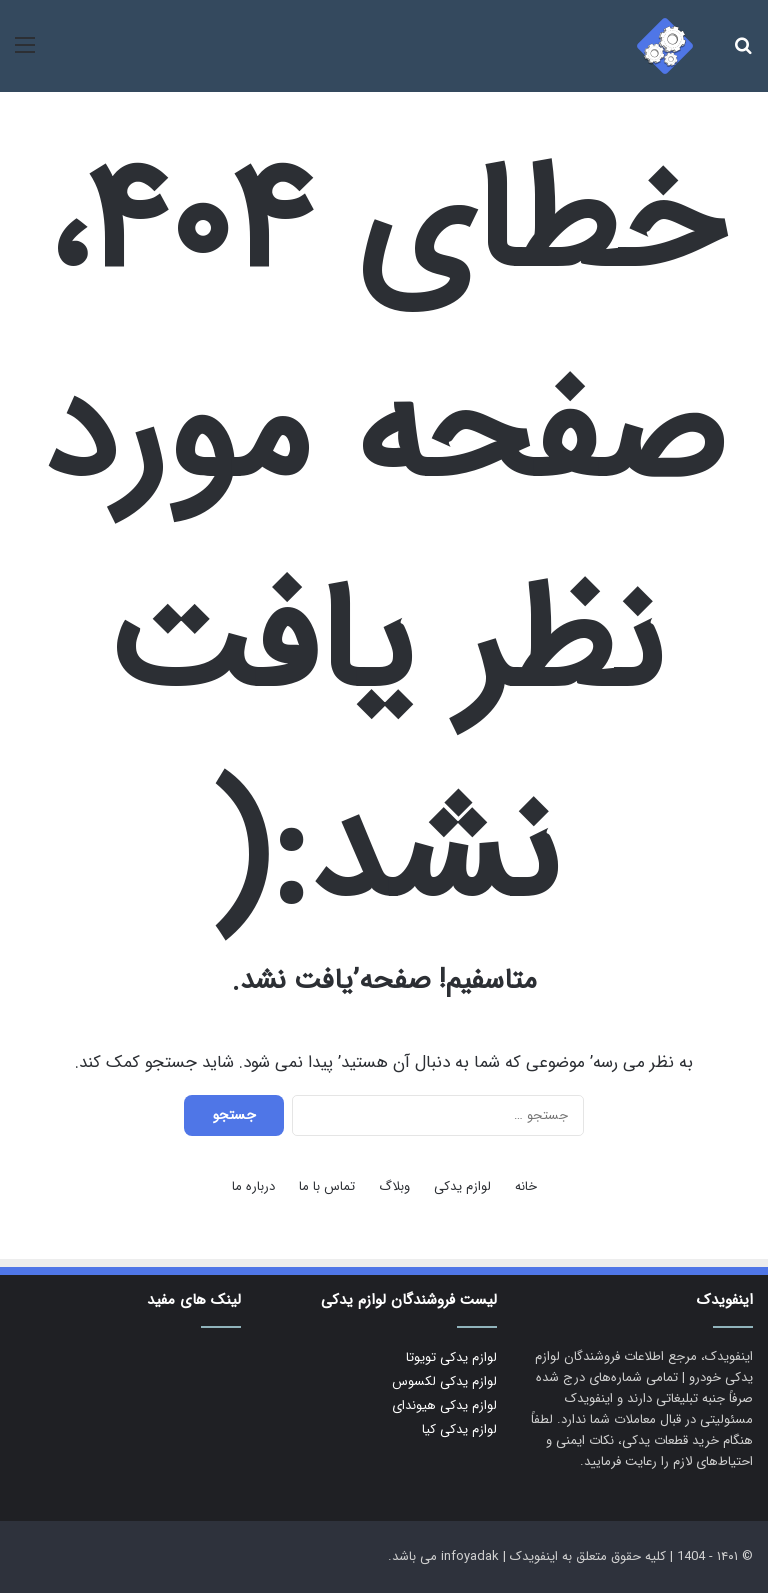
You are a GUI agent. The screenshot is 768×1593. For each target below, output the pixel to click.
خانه (526, 1186)
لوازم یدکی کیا (459, 1429)
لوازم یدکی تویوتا (451, 1357)
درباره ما (253, 1186)
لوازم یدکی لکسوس (444, 1381)
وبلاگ (394, 1186)
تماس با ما (327, 1186)
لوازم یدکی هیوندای (444, 1405)
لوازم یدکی (462, 1186)
